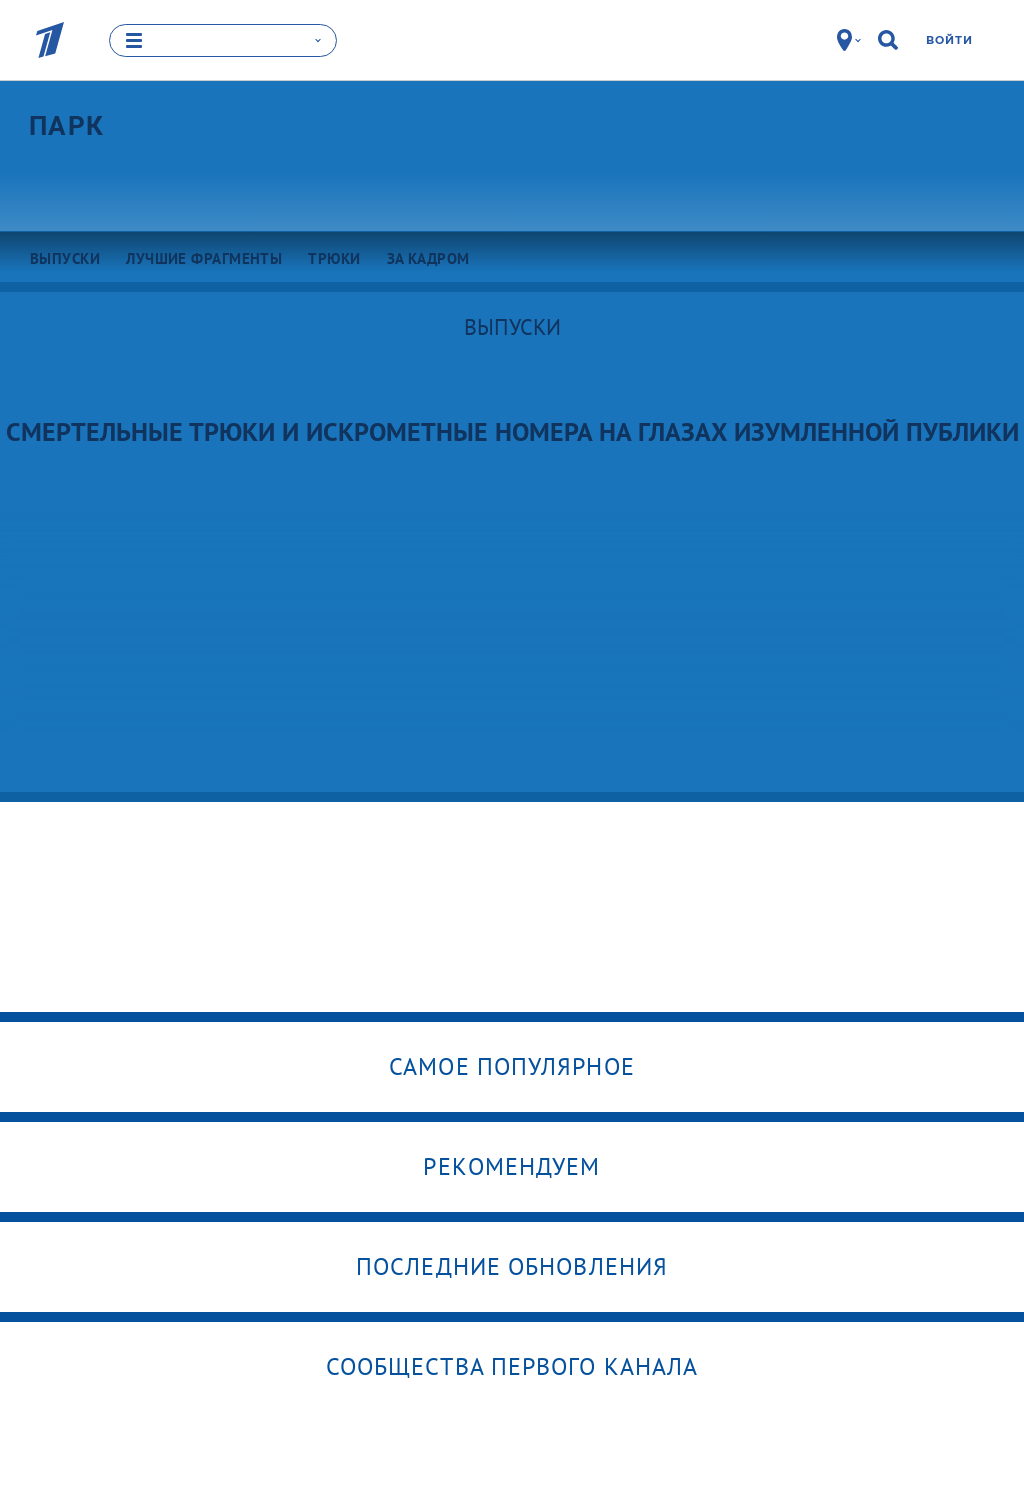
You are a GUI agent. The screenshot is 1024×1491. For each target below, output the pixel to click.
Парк (66, 125)
